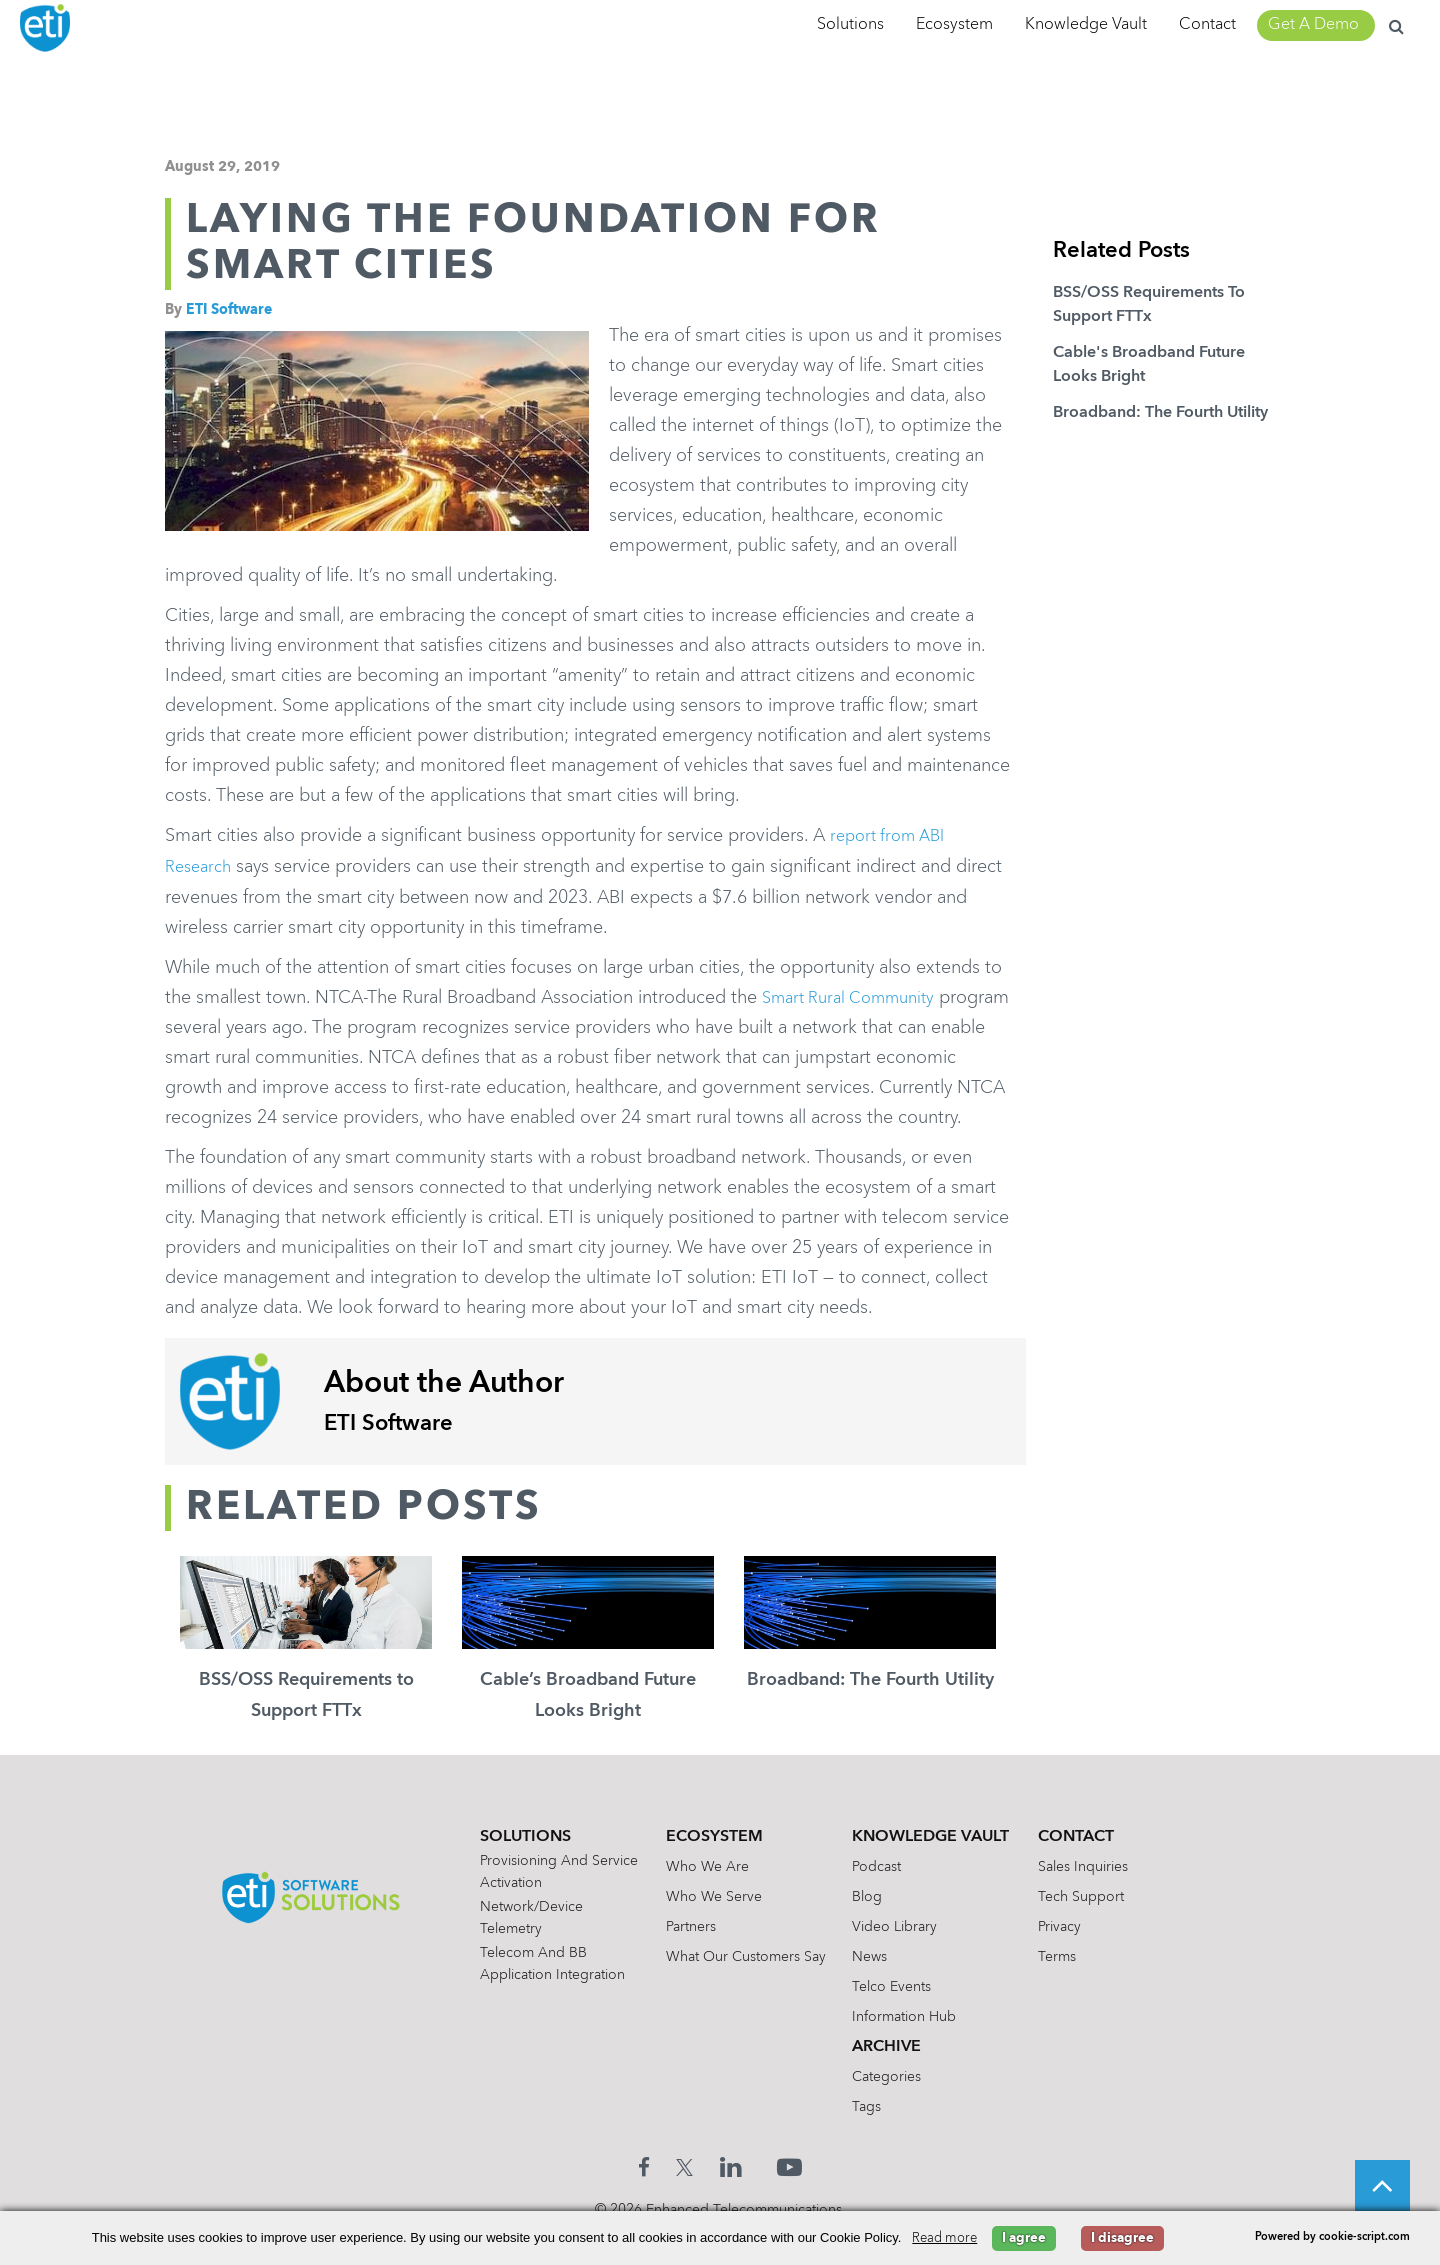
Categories (892, 2106)
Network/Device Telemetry (511, 1947)
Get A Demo (1313, 25)
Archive (892, 2076)
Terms (1075, 1986)
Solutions (850, 25)
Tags (872, 2136)
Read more (944, 2238)
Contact (1207, 25)
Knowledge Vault (1086, 25)
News (875, 1986)
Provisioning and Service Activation (539, 1901)
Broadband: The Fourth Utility (1160, 413)
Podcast (882, 1896)
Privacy (1077, 1956)
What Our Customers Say (739, 1986)
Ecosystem (954, 25)
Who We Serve (707, 1926)
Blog (873, 1926)
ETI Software (229, 310)
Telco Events (897, 2016)
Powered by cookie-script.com (1332, 2237)
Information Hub (910, 2046)
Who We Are (700, 1896)
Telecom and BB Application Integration (532, 1993)
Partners (684, 1956)
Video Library (900, 1956)
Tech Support (1099, 1926)
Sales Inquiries (1101, 1896)
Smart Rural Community (857, 996)
